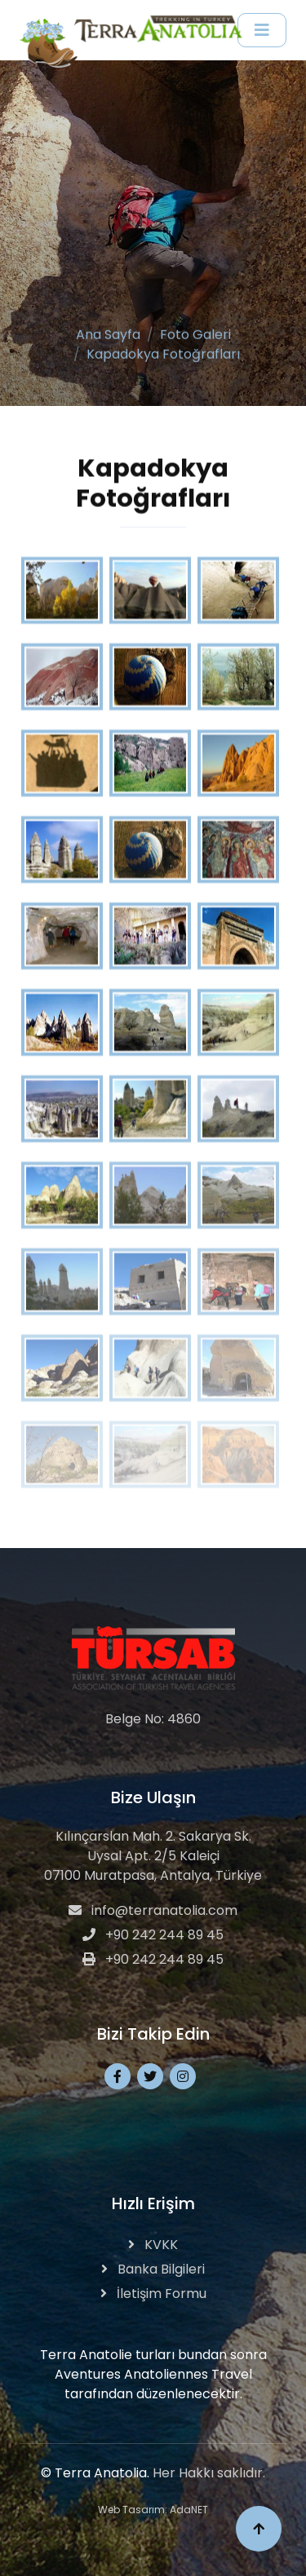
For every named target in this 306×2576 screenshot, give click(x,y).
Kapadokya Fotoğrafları (163, 349)
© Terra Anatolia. (95, 2473)
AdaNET (189, 2509)
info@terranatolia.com (153, 1910)
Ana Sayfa (108, 329)
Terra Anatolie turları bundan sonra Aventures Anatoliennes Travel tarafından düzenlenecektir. (153, 2374)
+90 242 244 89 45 (153, 1934)
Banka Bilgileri (153, 2269)
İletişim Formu (153, 2293)
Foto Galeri (195, 329)
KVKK (153, 2244)
